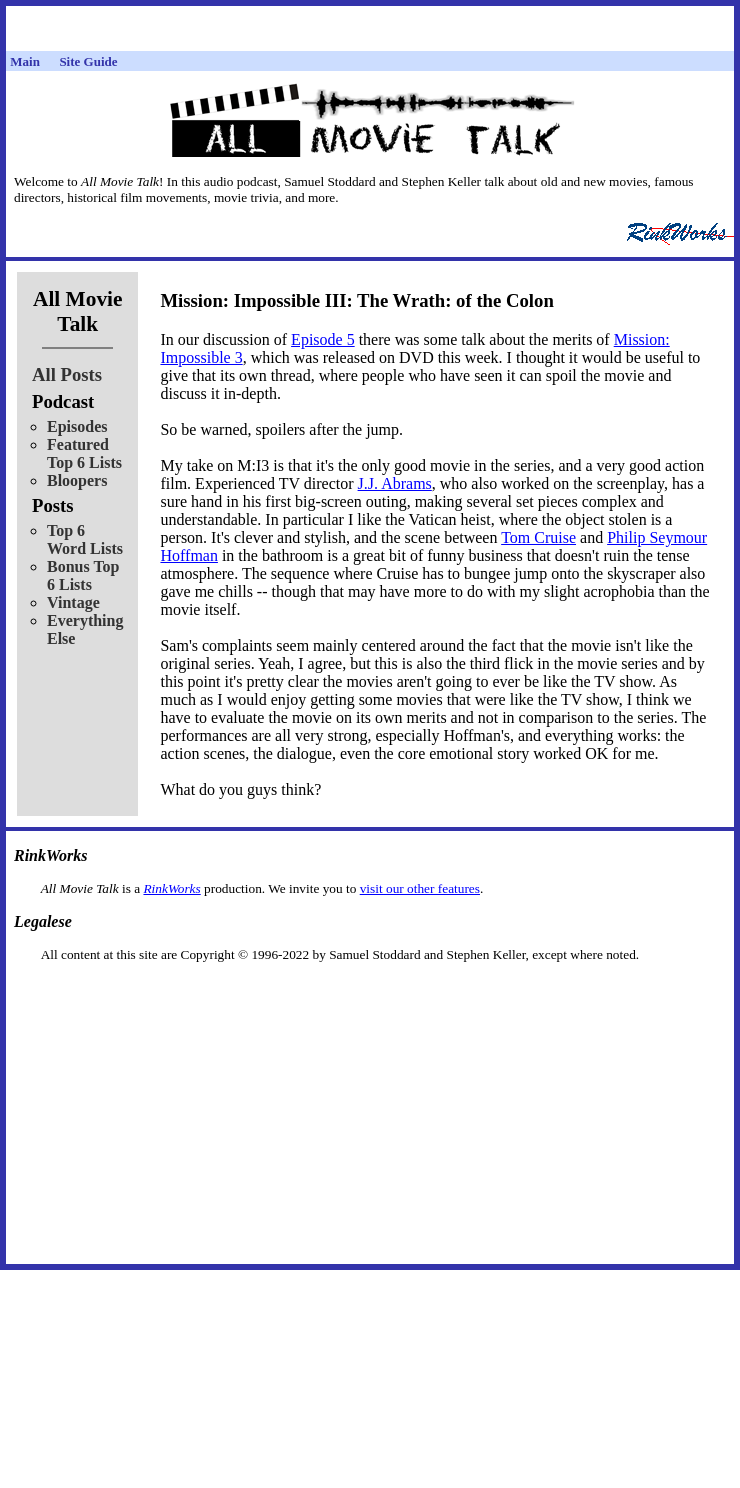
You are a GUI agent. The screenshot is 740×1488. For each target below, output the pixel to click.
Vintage (73, 602)
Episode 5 (323, 339)
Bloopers (77, 480)
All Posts (67, 374)
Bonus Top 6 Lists (83, 575)
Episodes (77, 426)
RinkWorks (171, 888)
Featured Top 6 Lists (84, 453)
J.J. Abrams (395, 483)
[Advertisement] (370, 994)
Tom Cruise (538, 537)
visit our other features (420, 888)
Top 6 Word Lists (85, 539)
